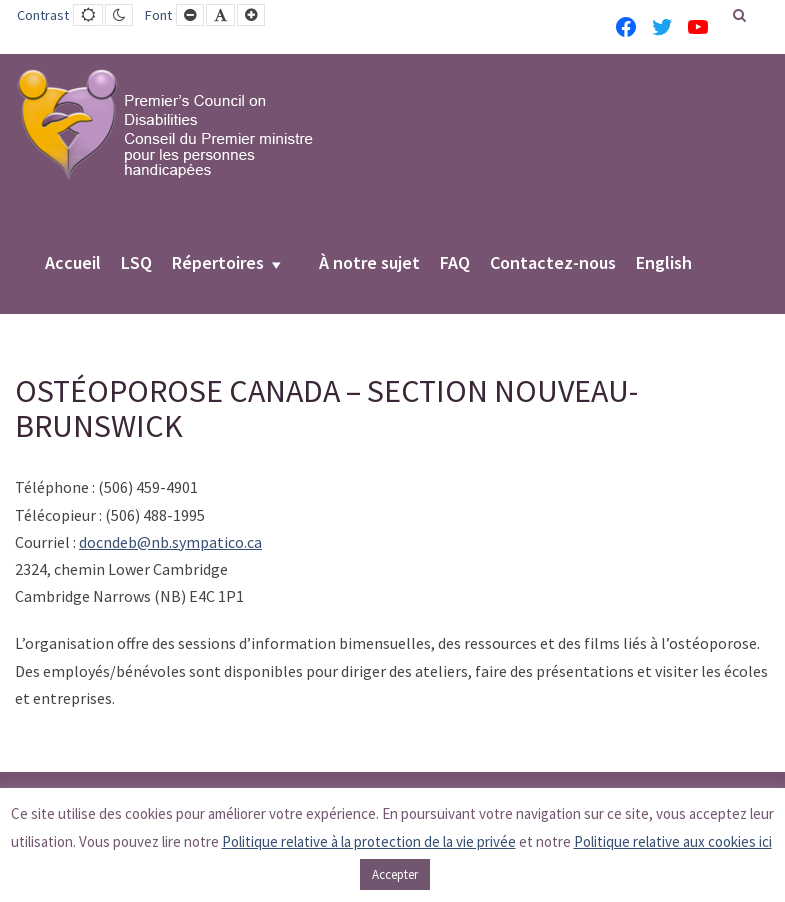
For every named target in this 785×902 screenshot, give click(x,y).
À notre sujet (369, 264)
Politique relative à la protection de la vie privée (369, 841)
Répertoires (218, 264)
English (664, 264)
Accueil (73, 264)
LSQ (136, 264)
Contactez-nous (553, 264)
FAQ (455, 264)
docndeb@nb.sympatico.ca (170, 542)
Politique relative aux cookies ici (673, 841)
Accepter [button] (395, 874)
